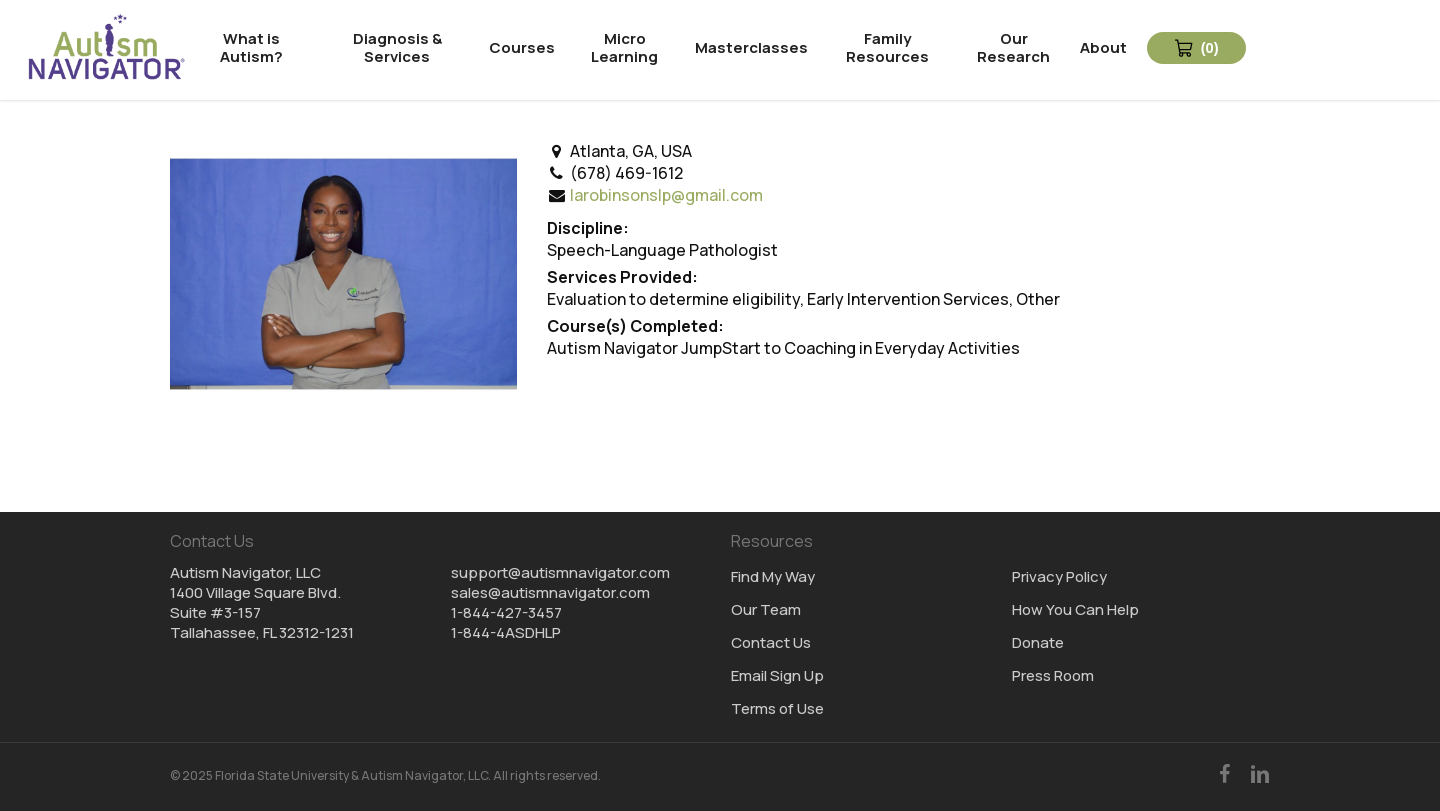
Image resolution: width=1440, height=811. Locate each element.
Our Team (766, 610)
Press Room (1053, 676)
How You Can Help (1075, 610)
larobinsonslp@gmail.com (666, 195)
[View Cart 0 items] (1197, 48)
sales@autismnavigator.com (550, 592)
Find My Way (773, 577)
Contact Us (771, 643)
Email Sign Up (777, 676)
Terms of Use (777, 709)
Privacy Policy (1059, 577)
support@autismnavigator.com (560, 572)
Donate (1038, 643)
